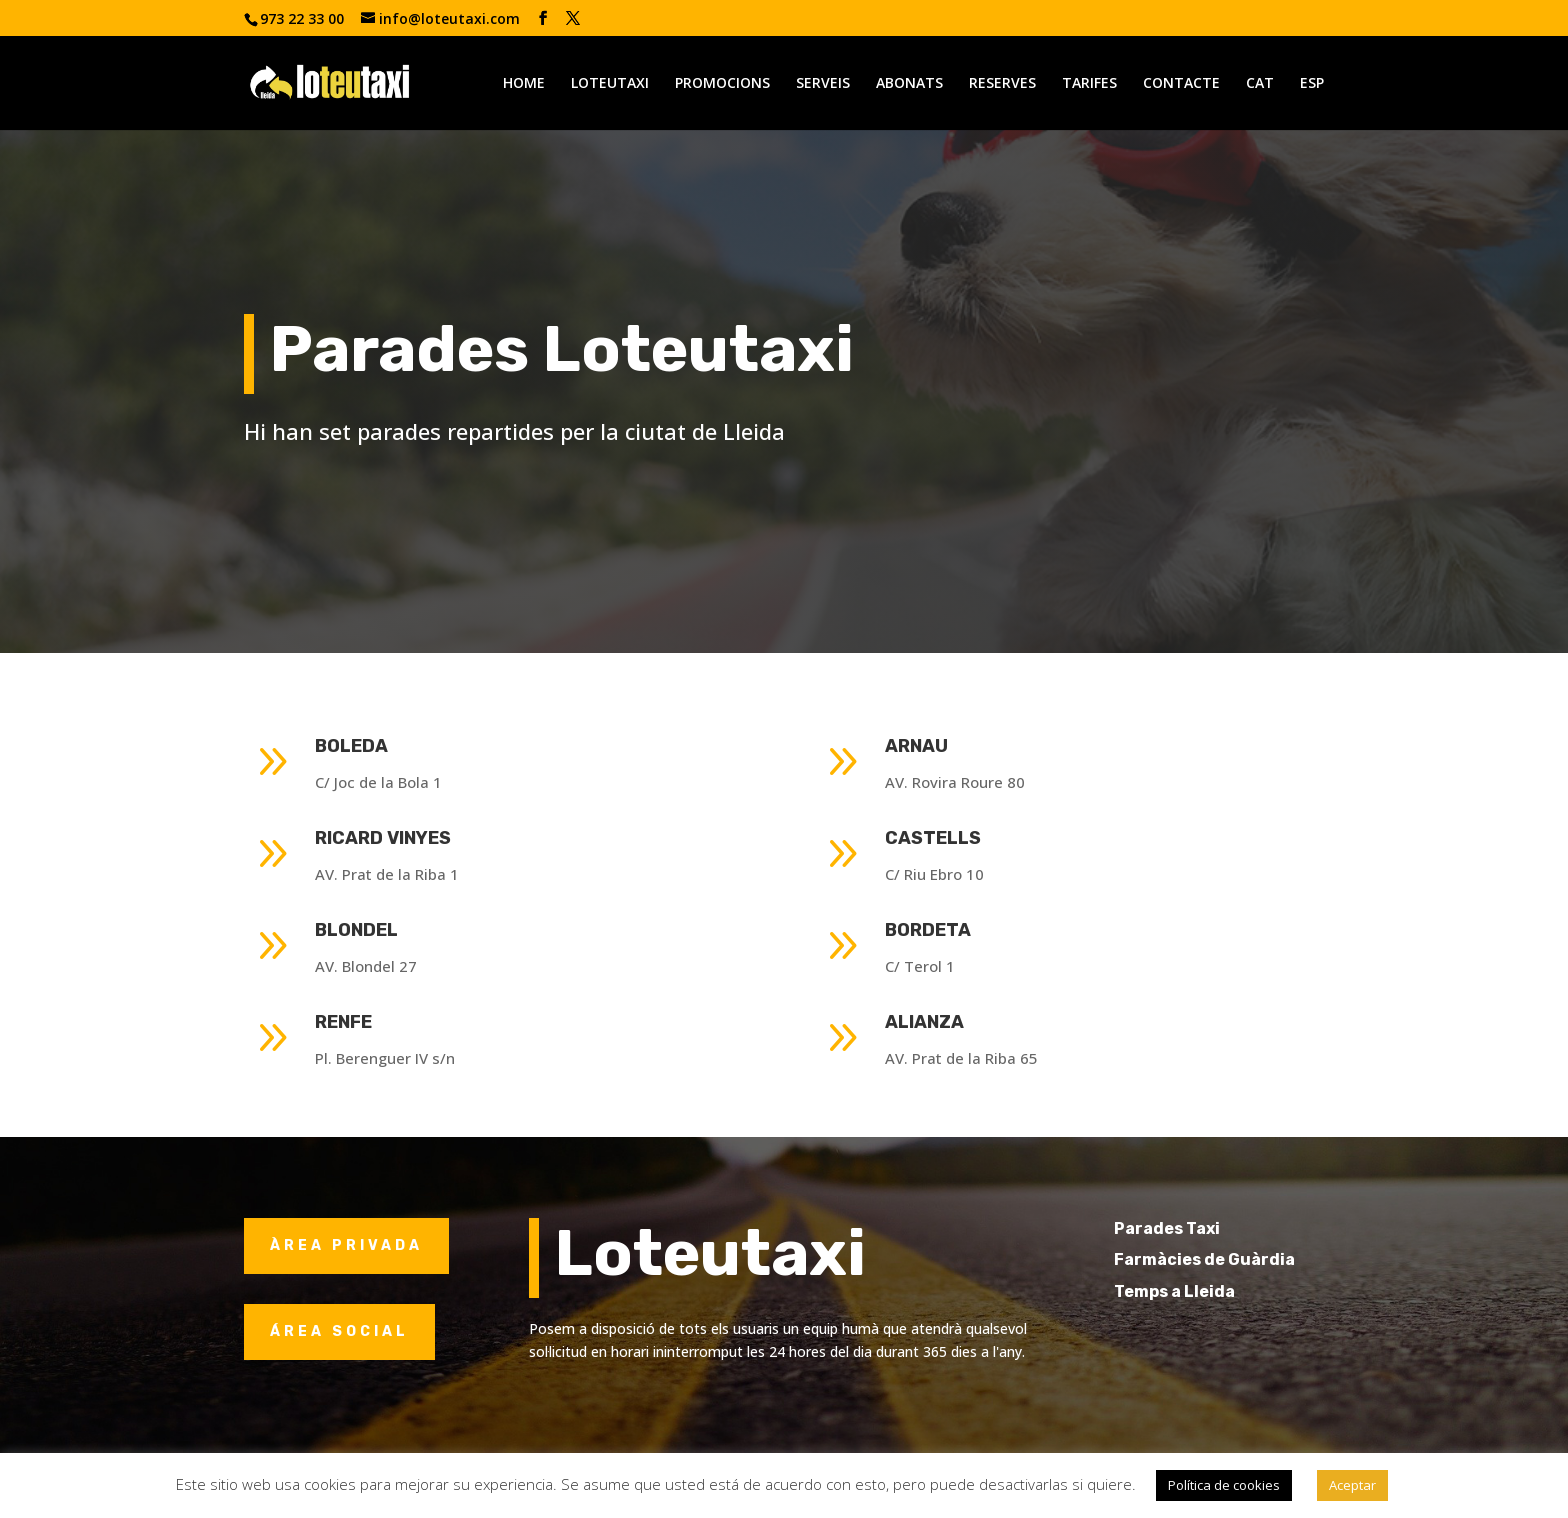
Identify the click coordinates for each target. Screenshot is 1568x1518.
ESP (1312, 84)
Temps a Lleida (1210, 1291)
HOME (524, 84)
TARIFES (1089, 84)
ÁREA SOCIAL (339, 1331)
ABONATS (909, 84)
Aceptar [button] (1352, 1485)
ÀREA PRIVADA (346, 1245)
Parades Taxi (1203, 1228)
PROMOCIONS (722, 84)
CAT (1260, 84)
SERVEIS (823, 84)
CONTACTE (1181, 84)
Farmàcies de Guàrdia (1240, 1259)
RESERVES (1002, 84)
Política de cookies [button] (1224, 1485)
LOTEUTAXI (610, 84)
